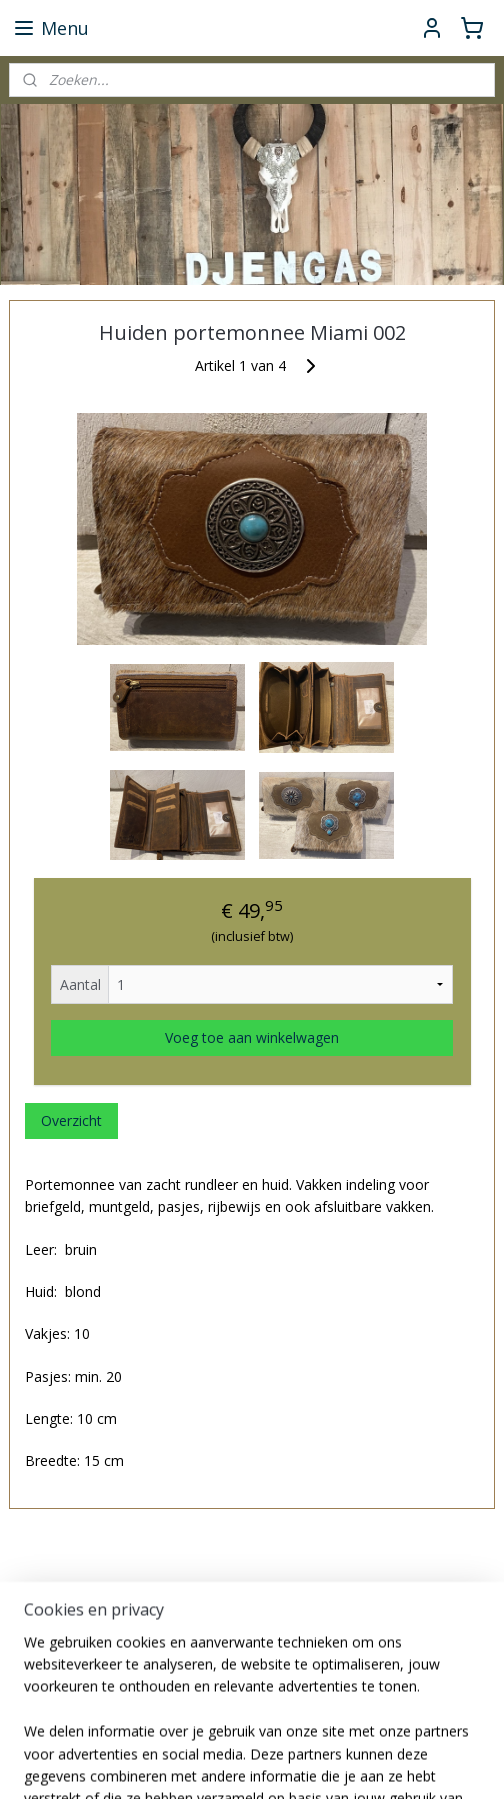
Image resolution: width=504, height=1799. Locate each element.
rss (344, 1762)
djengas (47, 1697)
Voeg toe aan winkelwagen (252, 1037)
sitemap (302, 1762)
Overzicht (71, 1120)
